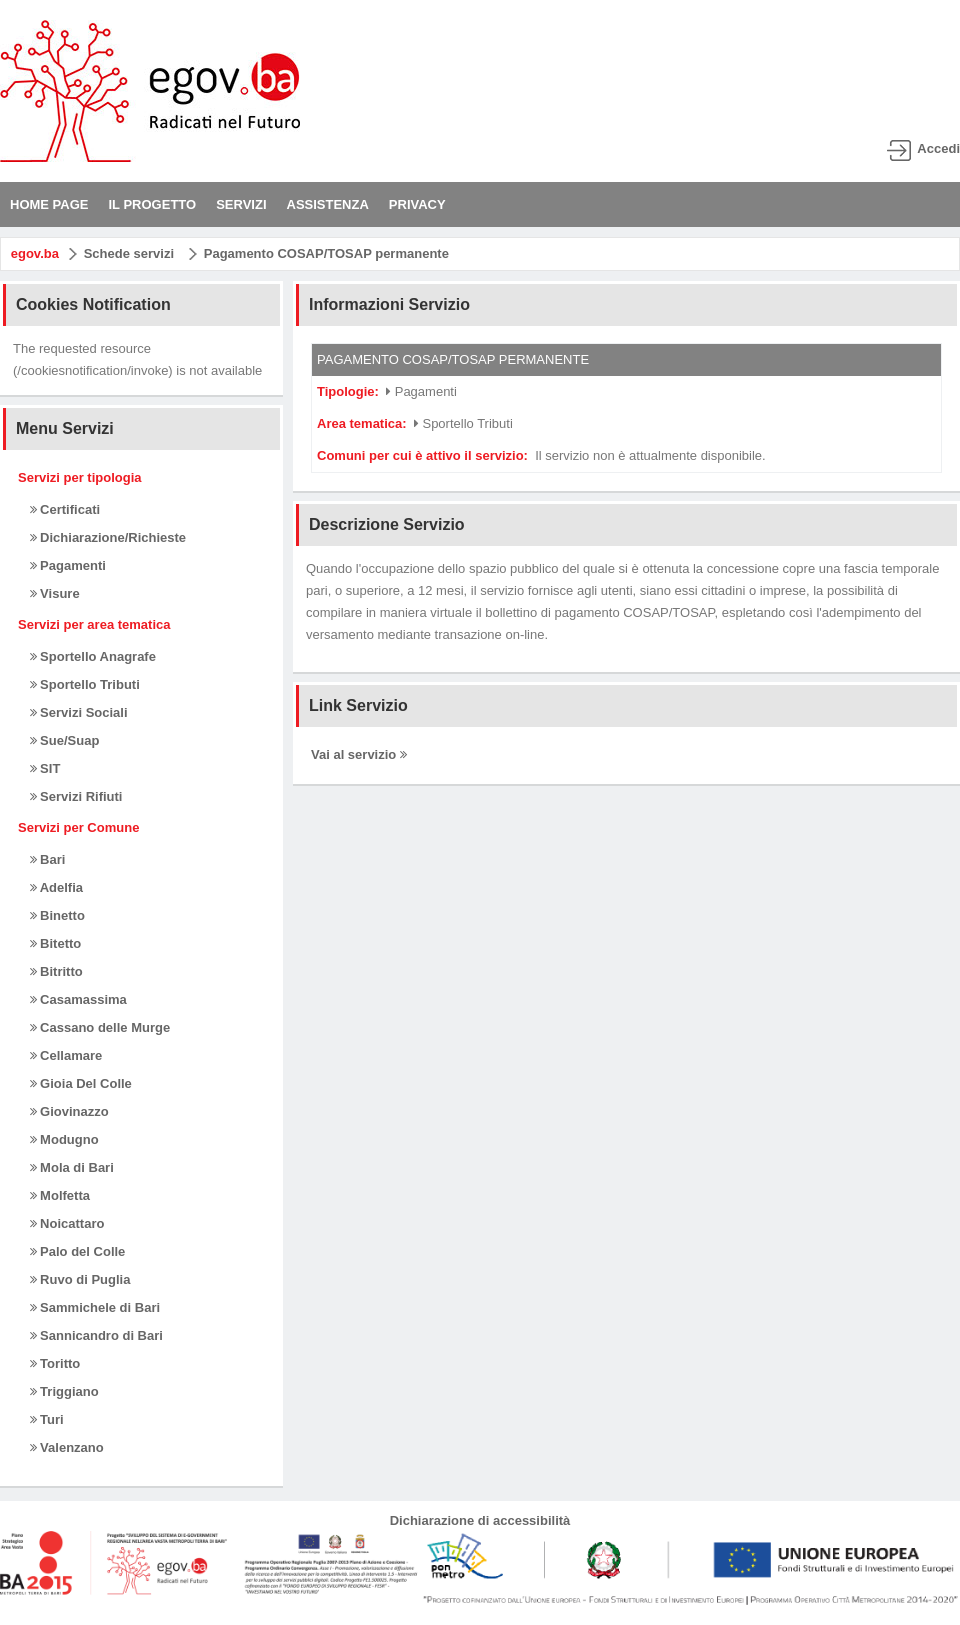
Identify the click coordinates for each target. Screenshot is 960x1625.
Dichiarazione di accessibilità (480, 1520)
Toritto (55, 1363)
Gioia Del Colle (81, 1083)
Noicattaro (67, 1223)
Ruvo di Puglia (80, 1279)
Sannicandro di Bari (96, 1335)
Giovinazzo (69, 1111)
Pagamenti (68, 565)
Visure (55, 593)
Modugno (64, 1139)
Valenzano (67, 1447)
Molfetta (60, 1195)
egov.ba (35, 253)
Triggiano (64, 1391)
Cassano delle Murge (100, 1027)
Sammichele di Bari (95, 1307)
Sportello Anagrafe (93, 656)
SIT (45, 768)
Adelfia (56, 887)
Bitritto (56, 971)
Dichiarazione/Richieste (108, 537)
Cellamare (66, 1055)
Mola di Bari (72, 1167)
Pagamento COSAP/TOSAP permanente (326, 253)
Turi (47, 1419)
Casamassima (78, 999)
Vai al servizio (359, 754)
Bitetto (56, 943)
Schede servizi (129, 253)
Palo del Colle (78, 1251)
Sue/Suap (65, 740)
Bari (48, 859)
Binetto (57, 915)
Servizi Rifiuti (76, 796)
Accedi (938, 148)
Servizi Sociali (79, 712)
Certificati (65, 509)
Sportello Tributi (85, 684)
